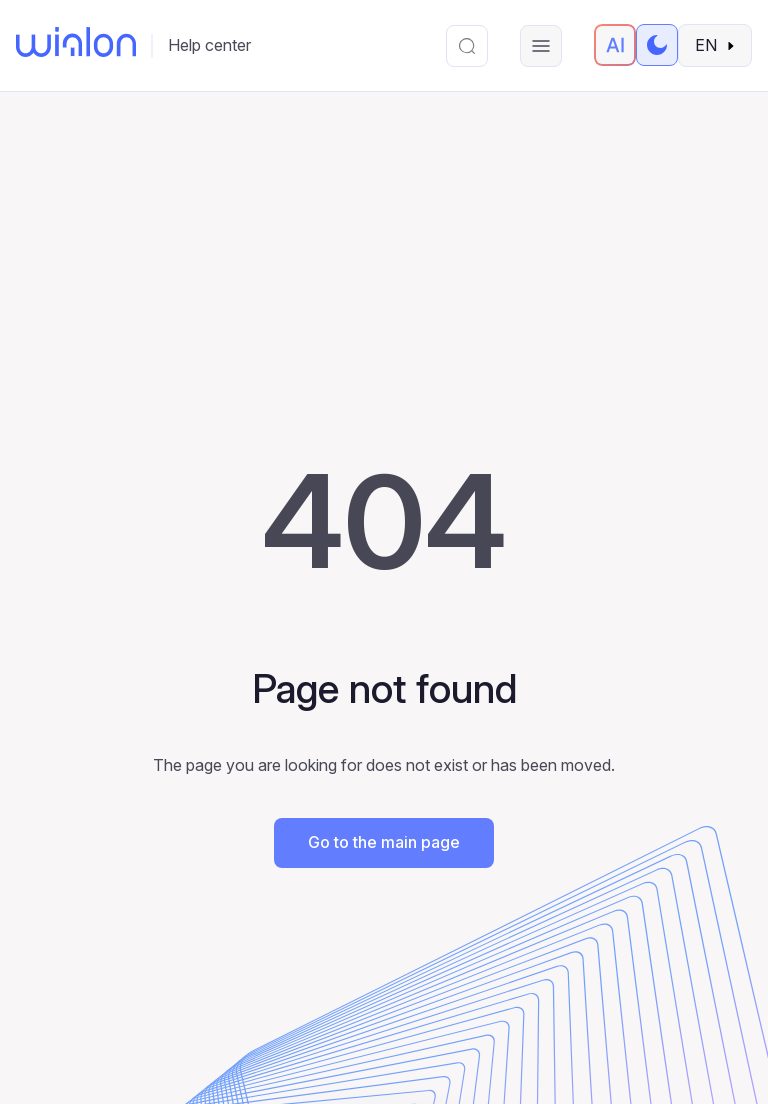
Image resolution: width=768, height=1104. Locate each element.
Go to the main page (384, 842)
